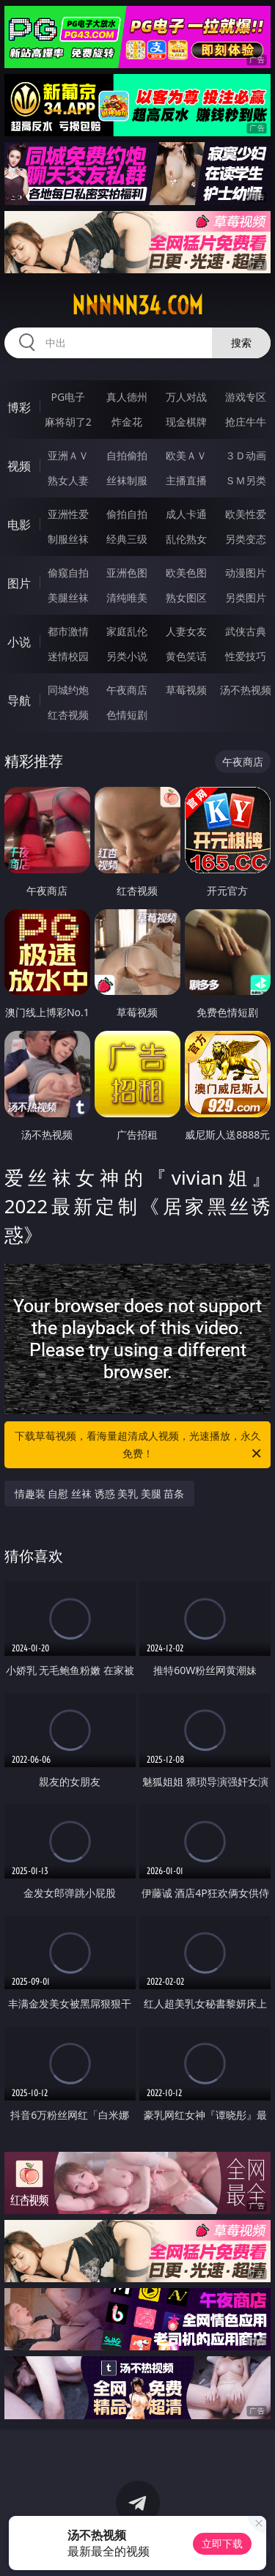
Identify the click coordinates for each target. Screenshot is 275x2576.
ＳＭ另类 (245, 480)
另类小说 (126, 656)
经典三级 (126, 539)
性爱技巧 (245, 656)
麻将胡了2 (68, 422)
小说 (19, 642)
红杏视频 (68, 715)
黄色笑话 (186, 656)
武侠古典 (245, 631)
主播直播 (186, 480)
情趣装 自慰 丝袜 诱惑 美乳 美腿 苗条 (100, 1493)
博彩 (19, 407)
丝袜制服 (126, 480)
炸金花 (126, 422)
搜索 (241, 342)
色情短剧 (126, 715)
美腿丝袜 (68, 597)
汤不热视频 (245, 690)
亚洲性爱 (68, 514)
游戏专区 (245, 397)
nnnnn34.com (137, 305)
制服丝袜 (68, 539)
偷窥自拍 (68, 573)
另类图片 (245, 597)
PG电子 (68, 397)
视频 (19, 466)
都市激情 (68, 631)
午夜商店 (126, 690)
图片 (19, 583)
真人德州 (126, 397)
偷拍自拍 (126, 514)
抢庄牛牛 (245, 422)
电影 (19, 525)
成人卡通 (186, 514)
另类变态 (245, 539)
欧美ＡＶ (186, 455)
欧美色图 (186, 573)
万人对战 (186, 397)
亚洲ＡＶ (68, 455)
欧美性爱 (245, 514)
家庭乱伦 (126, 631)
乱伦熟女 (186, 539)
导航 (19, 700)
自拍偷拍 (126, 455)
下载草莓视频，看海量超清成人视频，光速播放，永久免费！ (139, 1445)
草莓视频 (186, 690)
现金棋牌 (186, 422)
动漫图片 (245, 573)
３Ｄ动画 (245, 455)
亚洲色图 (126, 573)
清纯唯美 (126, 597)
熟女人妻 (68, 480)
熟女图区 (186, 597)
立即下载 (222, 2543)
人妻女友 (186, 631)
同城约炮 (68, 690)
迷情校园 (68, 656)
